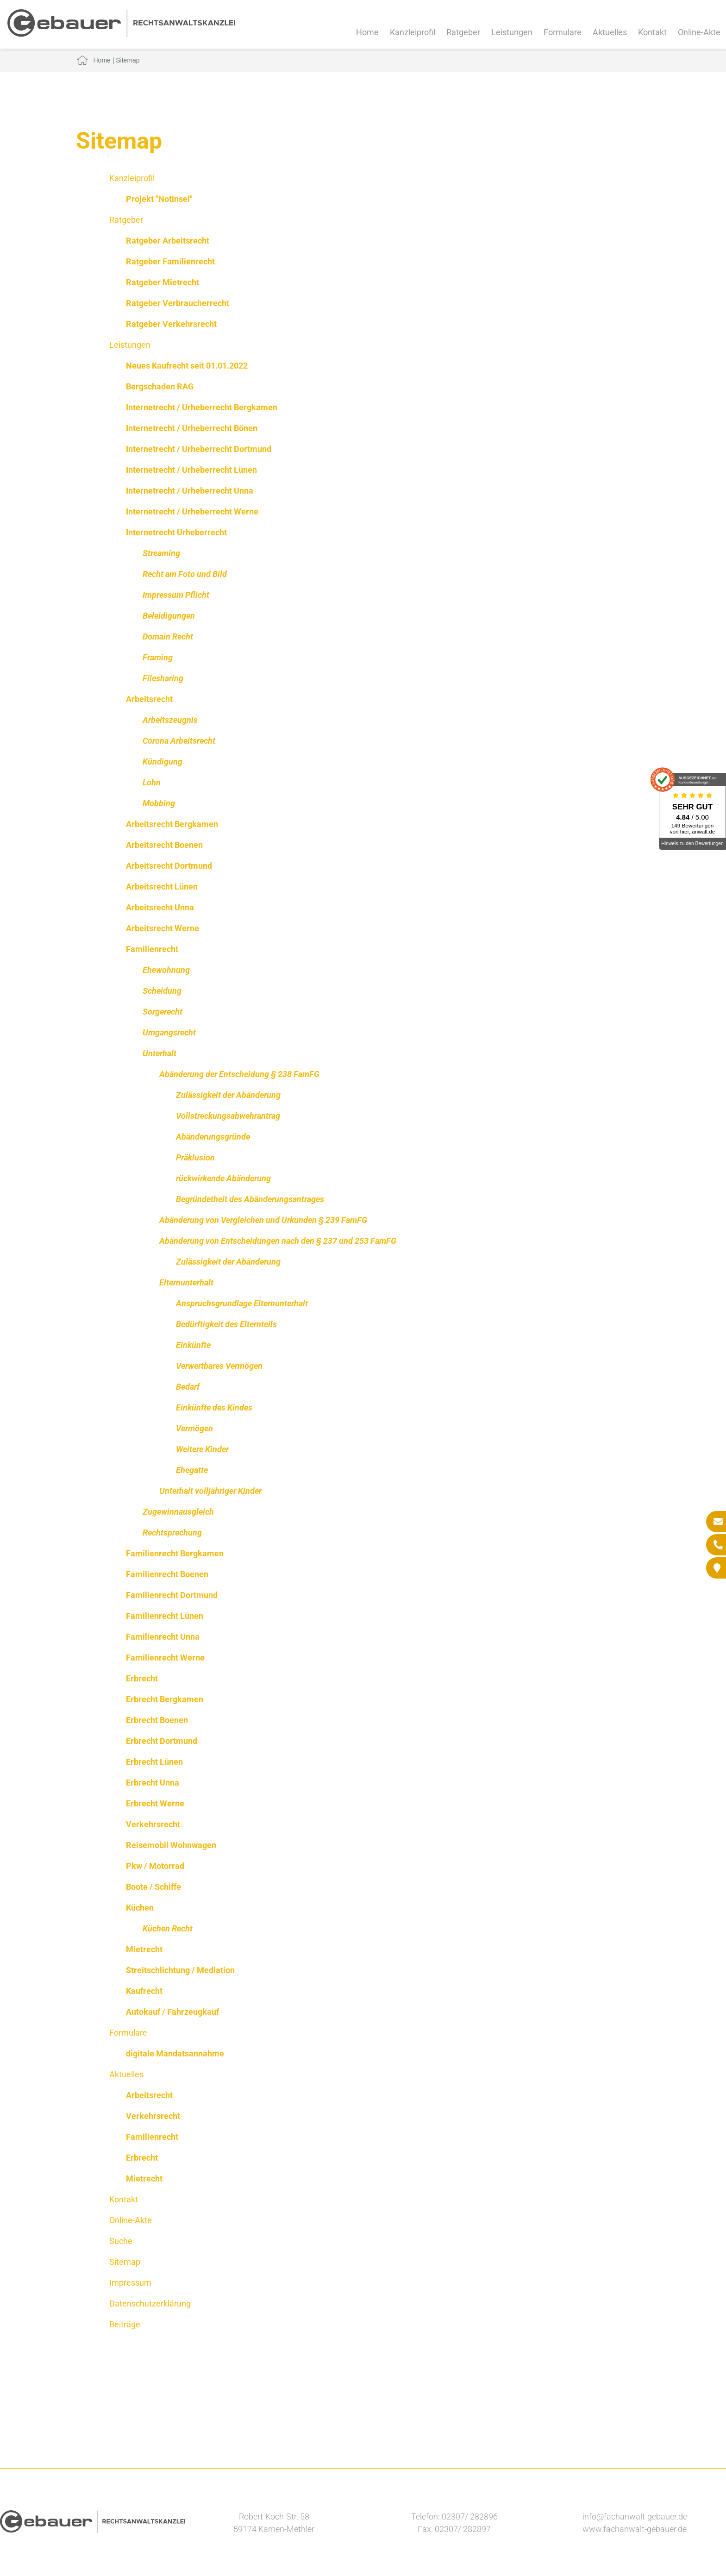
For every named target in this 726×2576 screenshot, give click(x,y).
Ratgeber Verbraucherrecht (177, 303)
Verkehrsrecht (153, 1824)
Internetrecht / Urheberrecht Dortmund (198, 449)
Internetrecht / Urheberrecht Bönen (191, 428)
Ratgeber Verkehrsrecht (171, 324)
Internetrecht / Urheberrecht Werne (192, 511)
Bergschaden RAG (160, 386)
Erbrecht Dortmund (161, 1741)
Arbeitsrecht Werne (162, 928)
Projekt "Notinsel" (159, 199)
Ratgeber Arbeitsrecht (167, 240)
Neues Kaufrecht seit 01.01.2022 (187, 365)
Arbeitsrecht (149, 699)
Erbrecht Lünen (154, 1762)
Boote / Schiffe (153, 1887)
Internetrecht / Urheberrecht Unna (189, 490)
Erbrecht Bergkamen (164, 1699)
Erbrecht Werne (155, 1803)
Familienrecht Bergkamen (175, 1553)
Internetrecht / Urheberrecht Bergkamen (201, 407)
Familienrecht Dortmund (172, 1595)
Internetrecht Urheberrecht (176, 532)
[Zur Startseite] (121, 34)
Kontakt (652, 32)
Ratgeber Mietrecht (162, 282)
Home (367, 32)
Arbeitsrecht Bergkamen (172, 824)
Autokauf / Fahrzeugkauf (172, 2012)
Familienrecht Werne (165, 1657)
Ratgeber (463, 32)
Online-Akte (699, 32)
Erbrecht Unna (152, 1782)
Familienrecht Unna (163, 1637)
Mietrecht (144, 1949)
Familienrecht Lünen (164, 1616)
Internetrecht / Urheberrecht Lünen (191, 470)
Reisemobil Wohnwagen (171, 1845)
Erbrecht (142, 1678)
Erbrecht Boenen (157, 1720)
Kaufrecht (144, 1991)
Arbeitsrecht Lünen (162, 886)
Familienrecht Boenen (167, 1574)
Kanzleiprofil (412, 32)
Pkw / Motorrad (155, 1866)
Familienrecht (152, 949)
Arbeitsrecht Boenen (164, 845)
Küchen (140, 1907)
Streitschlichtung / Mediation (180, 1970)
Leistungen (511, 32)
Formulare (563, 32)
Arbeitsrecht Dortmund (169, 866)
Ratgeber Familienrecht (170, 261)
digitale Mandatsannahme (175, 2053)
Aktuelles (610, 32)
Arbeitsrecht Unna (160, 907)
